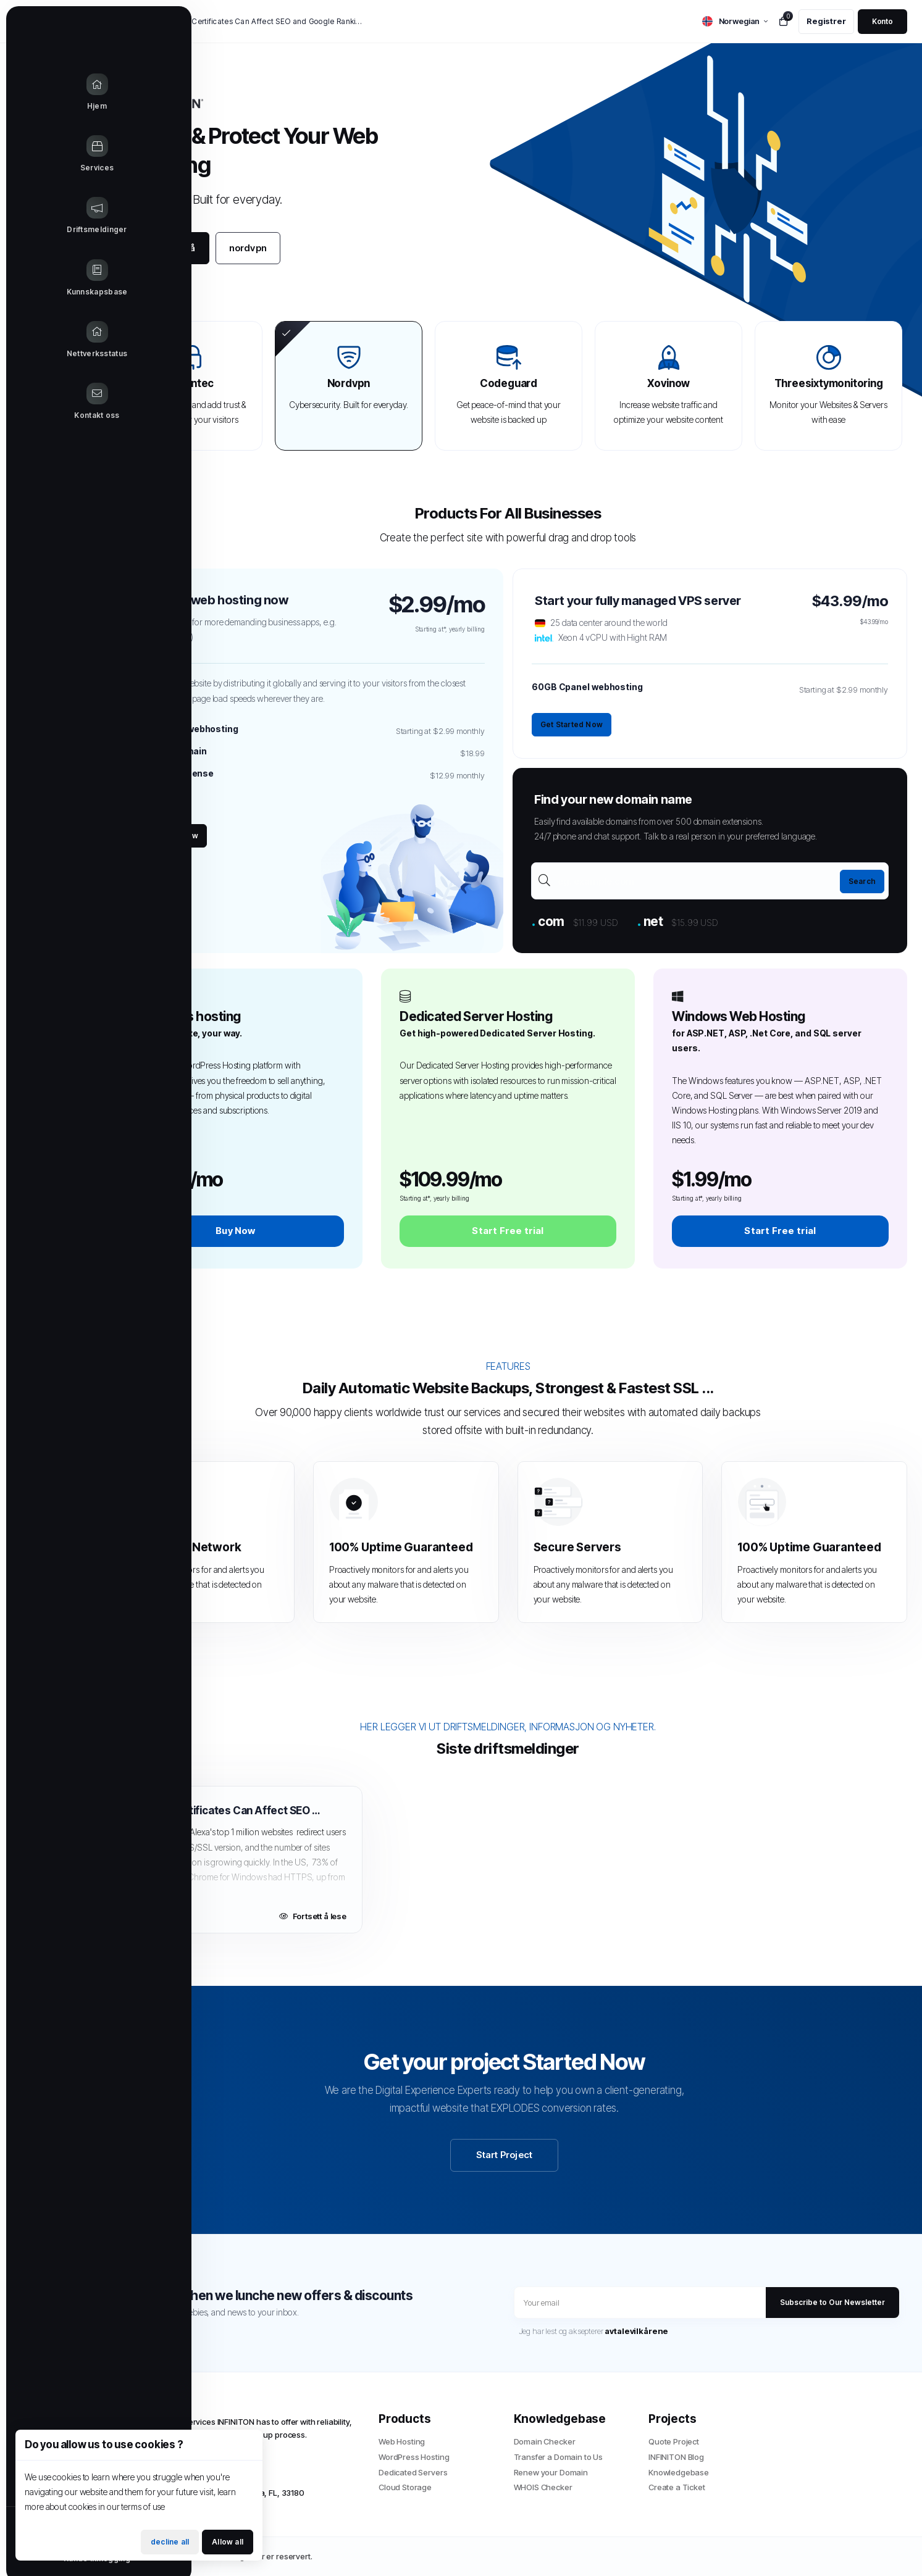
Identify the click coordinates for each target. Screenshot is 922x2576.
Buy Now (235, 1230)
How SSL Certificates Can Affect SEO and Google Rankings (262, 21)
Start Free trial (507, 1230)
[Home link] (49, 92)
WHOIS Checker (543, 2487)
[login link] (882, 21)
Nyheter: (130, 21)
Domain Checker (545, 2441)
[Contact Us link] (49, 402)
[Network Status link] (49, 340)
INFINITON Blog (676, 2457)
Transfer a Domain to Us (558, 2457)
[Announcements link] (49, 216)
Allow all (227, 2541)
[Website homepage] (49, 27)
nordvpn (248, 248)
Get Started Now (167, 835)
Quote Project (673, 2441)
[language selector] (735, 21)
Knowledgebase (678, 2472)
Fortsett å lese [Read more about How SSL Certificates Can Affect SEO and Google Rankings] (312, 1916)
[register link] (826, 21)
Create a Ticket (676, 2487)
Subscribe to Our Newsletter (832, 2302)
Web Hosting (402, 2441)
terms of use (143, 2506)
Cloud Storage (405, 2487)
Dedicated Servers (413, 2472)
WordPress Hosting (414, 2457)
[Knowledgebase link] (49, 278)
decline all (170, 2541)
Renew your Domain (551, 2472)
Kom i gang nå (164, 248)
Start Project (504, 2155)
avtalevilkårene (636, 2331)
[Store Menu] (49, 154)
